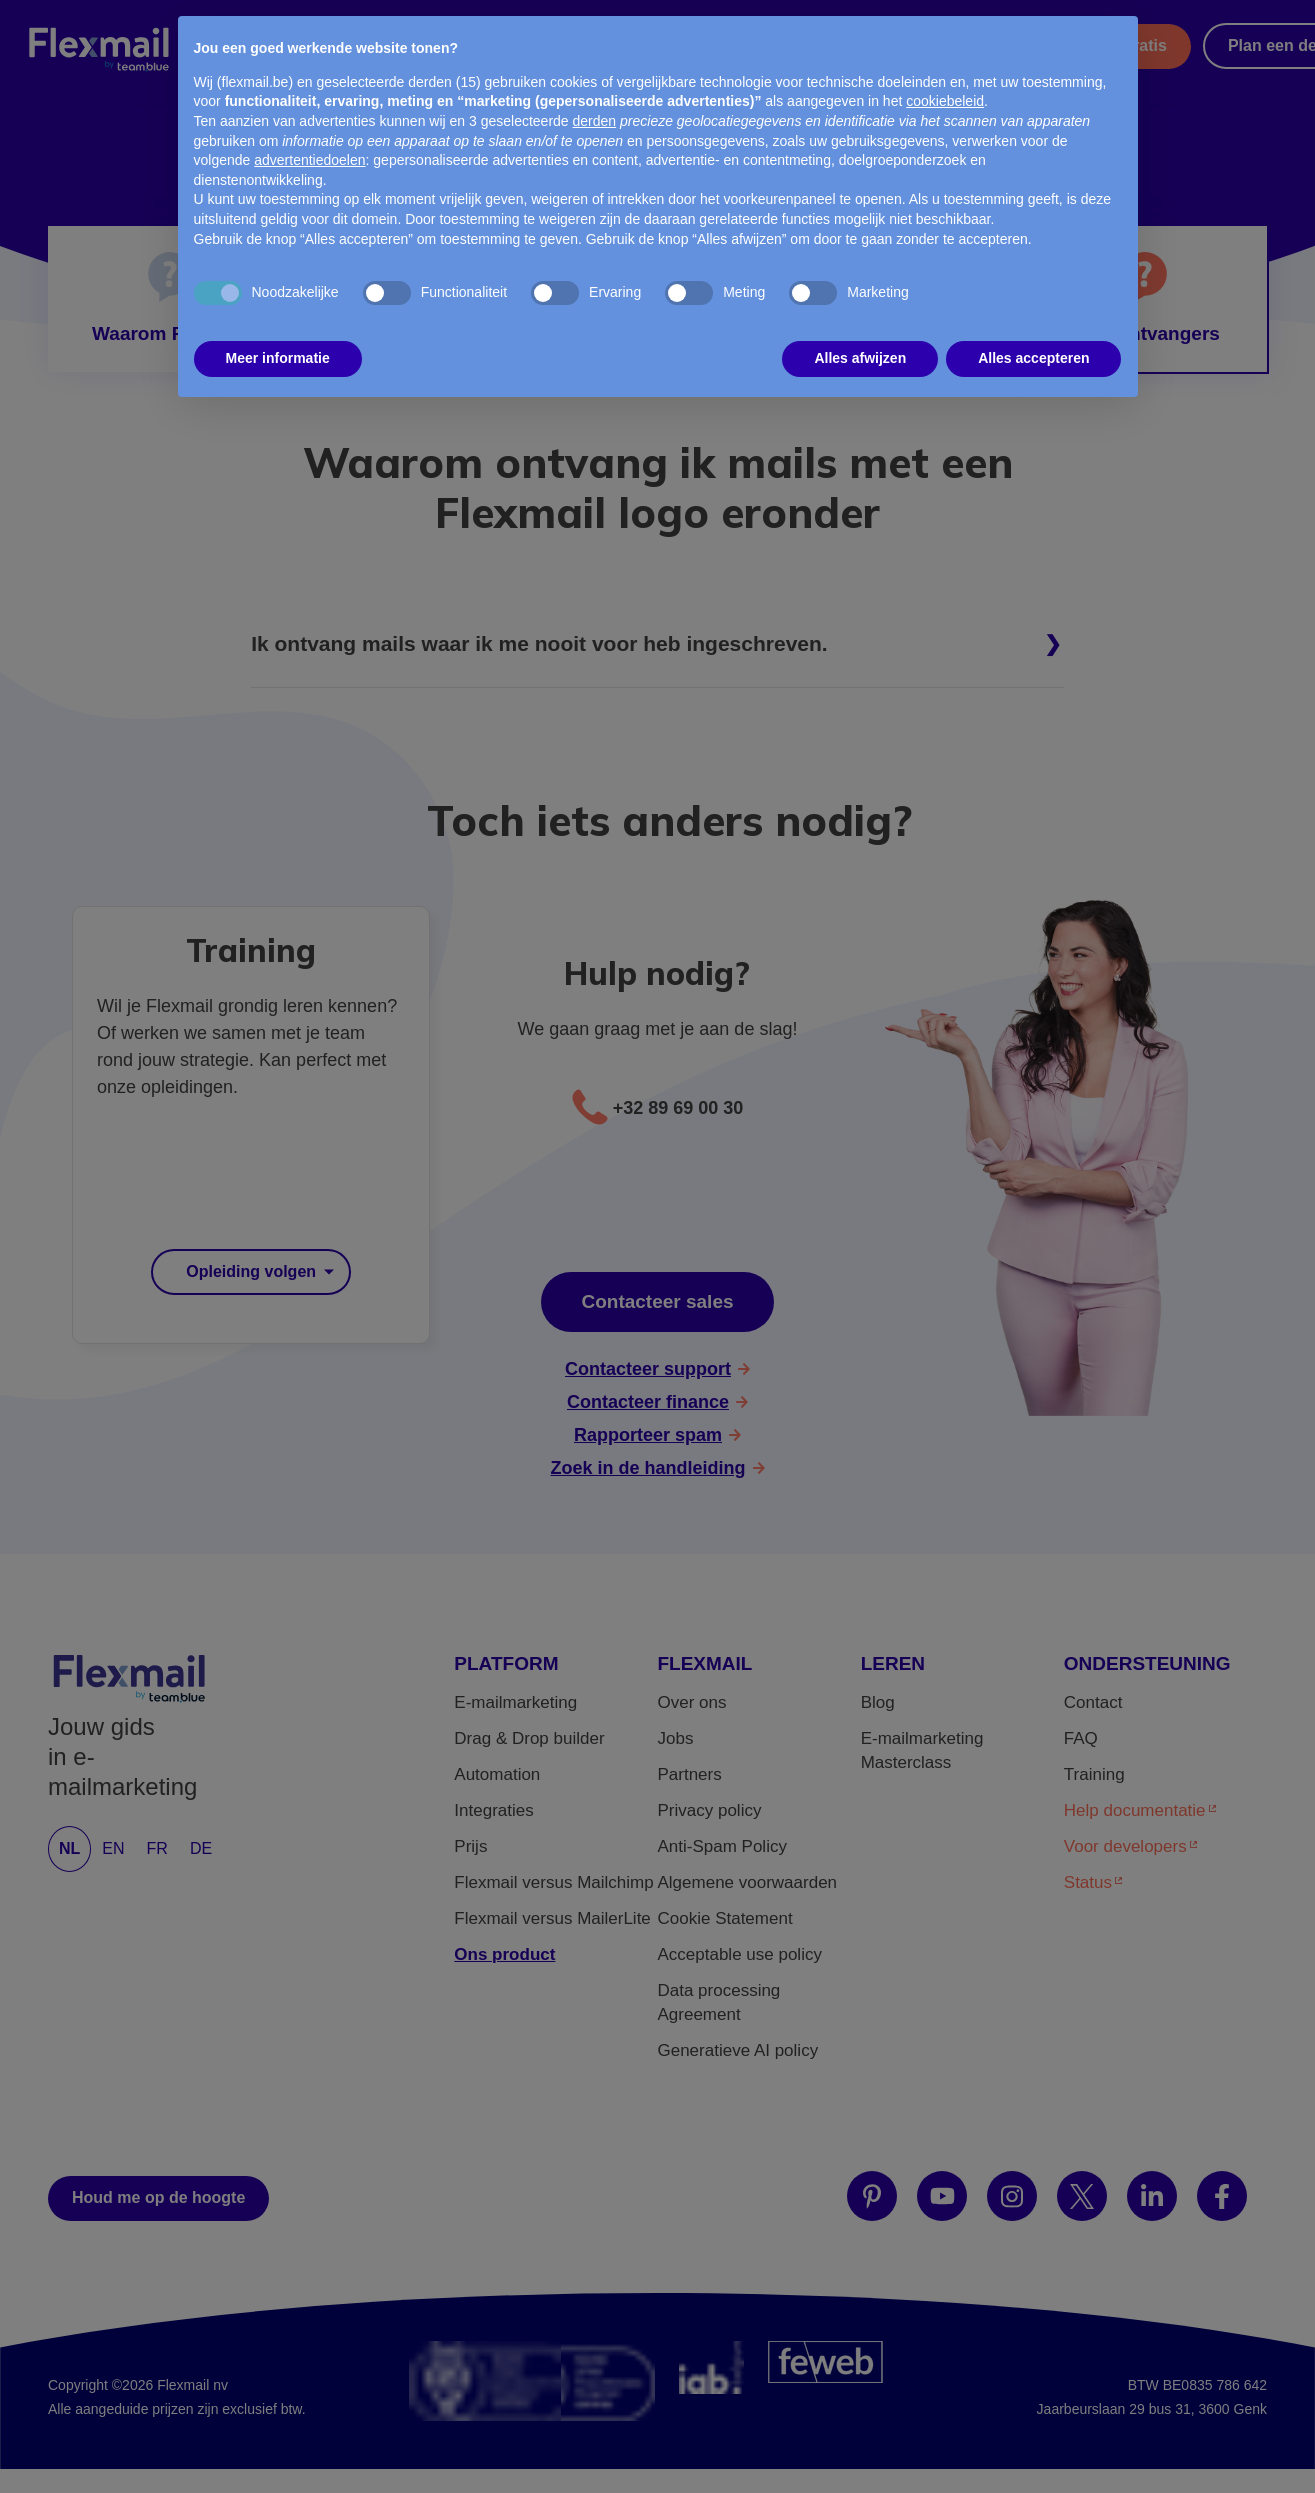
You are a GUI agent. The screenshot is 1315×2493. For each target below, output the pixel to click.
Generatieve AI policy (737, 2050)
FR (157, 1848)
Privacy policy (709, 1810)
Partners (812, 34)
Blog (878, 1702)
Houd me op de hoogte (158, 2197)
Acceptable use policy (739, 1954)
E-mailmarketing (515, 1702)
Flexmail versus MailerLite (552, 1918)
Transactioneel (446, 34)
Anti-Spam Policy (721, 1846)
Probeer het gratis (1098, 45)
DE (201, 1848)
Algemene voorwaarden (747, 1882)
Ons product (504, 1954)
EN (113, 1848)
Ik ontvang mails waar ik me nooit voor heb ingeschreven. (539, 643)
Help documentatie (1135, 1810)
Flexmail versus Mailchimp (553, 1882)
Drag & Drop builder (529, 1738)
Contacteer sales (657, 1301)
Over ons (691, 1702)
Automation (497, 1774)
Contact (1093, 1702)
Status (1088, 1882)
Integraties (493, 1810)
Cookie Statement (724, 1918)
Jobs (675, 1738)
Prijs (575, 34)
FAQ (1081, 1738)
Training (1094, 1774)
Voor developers (1125, 1846)
